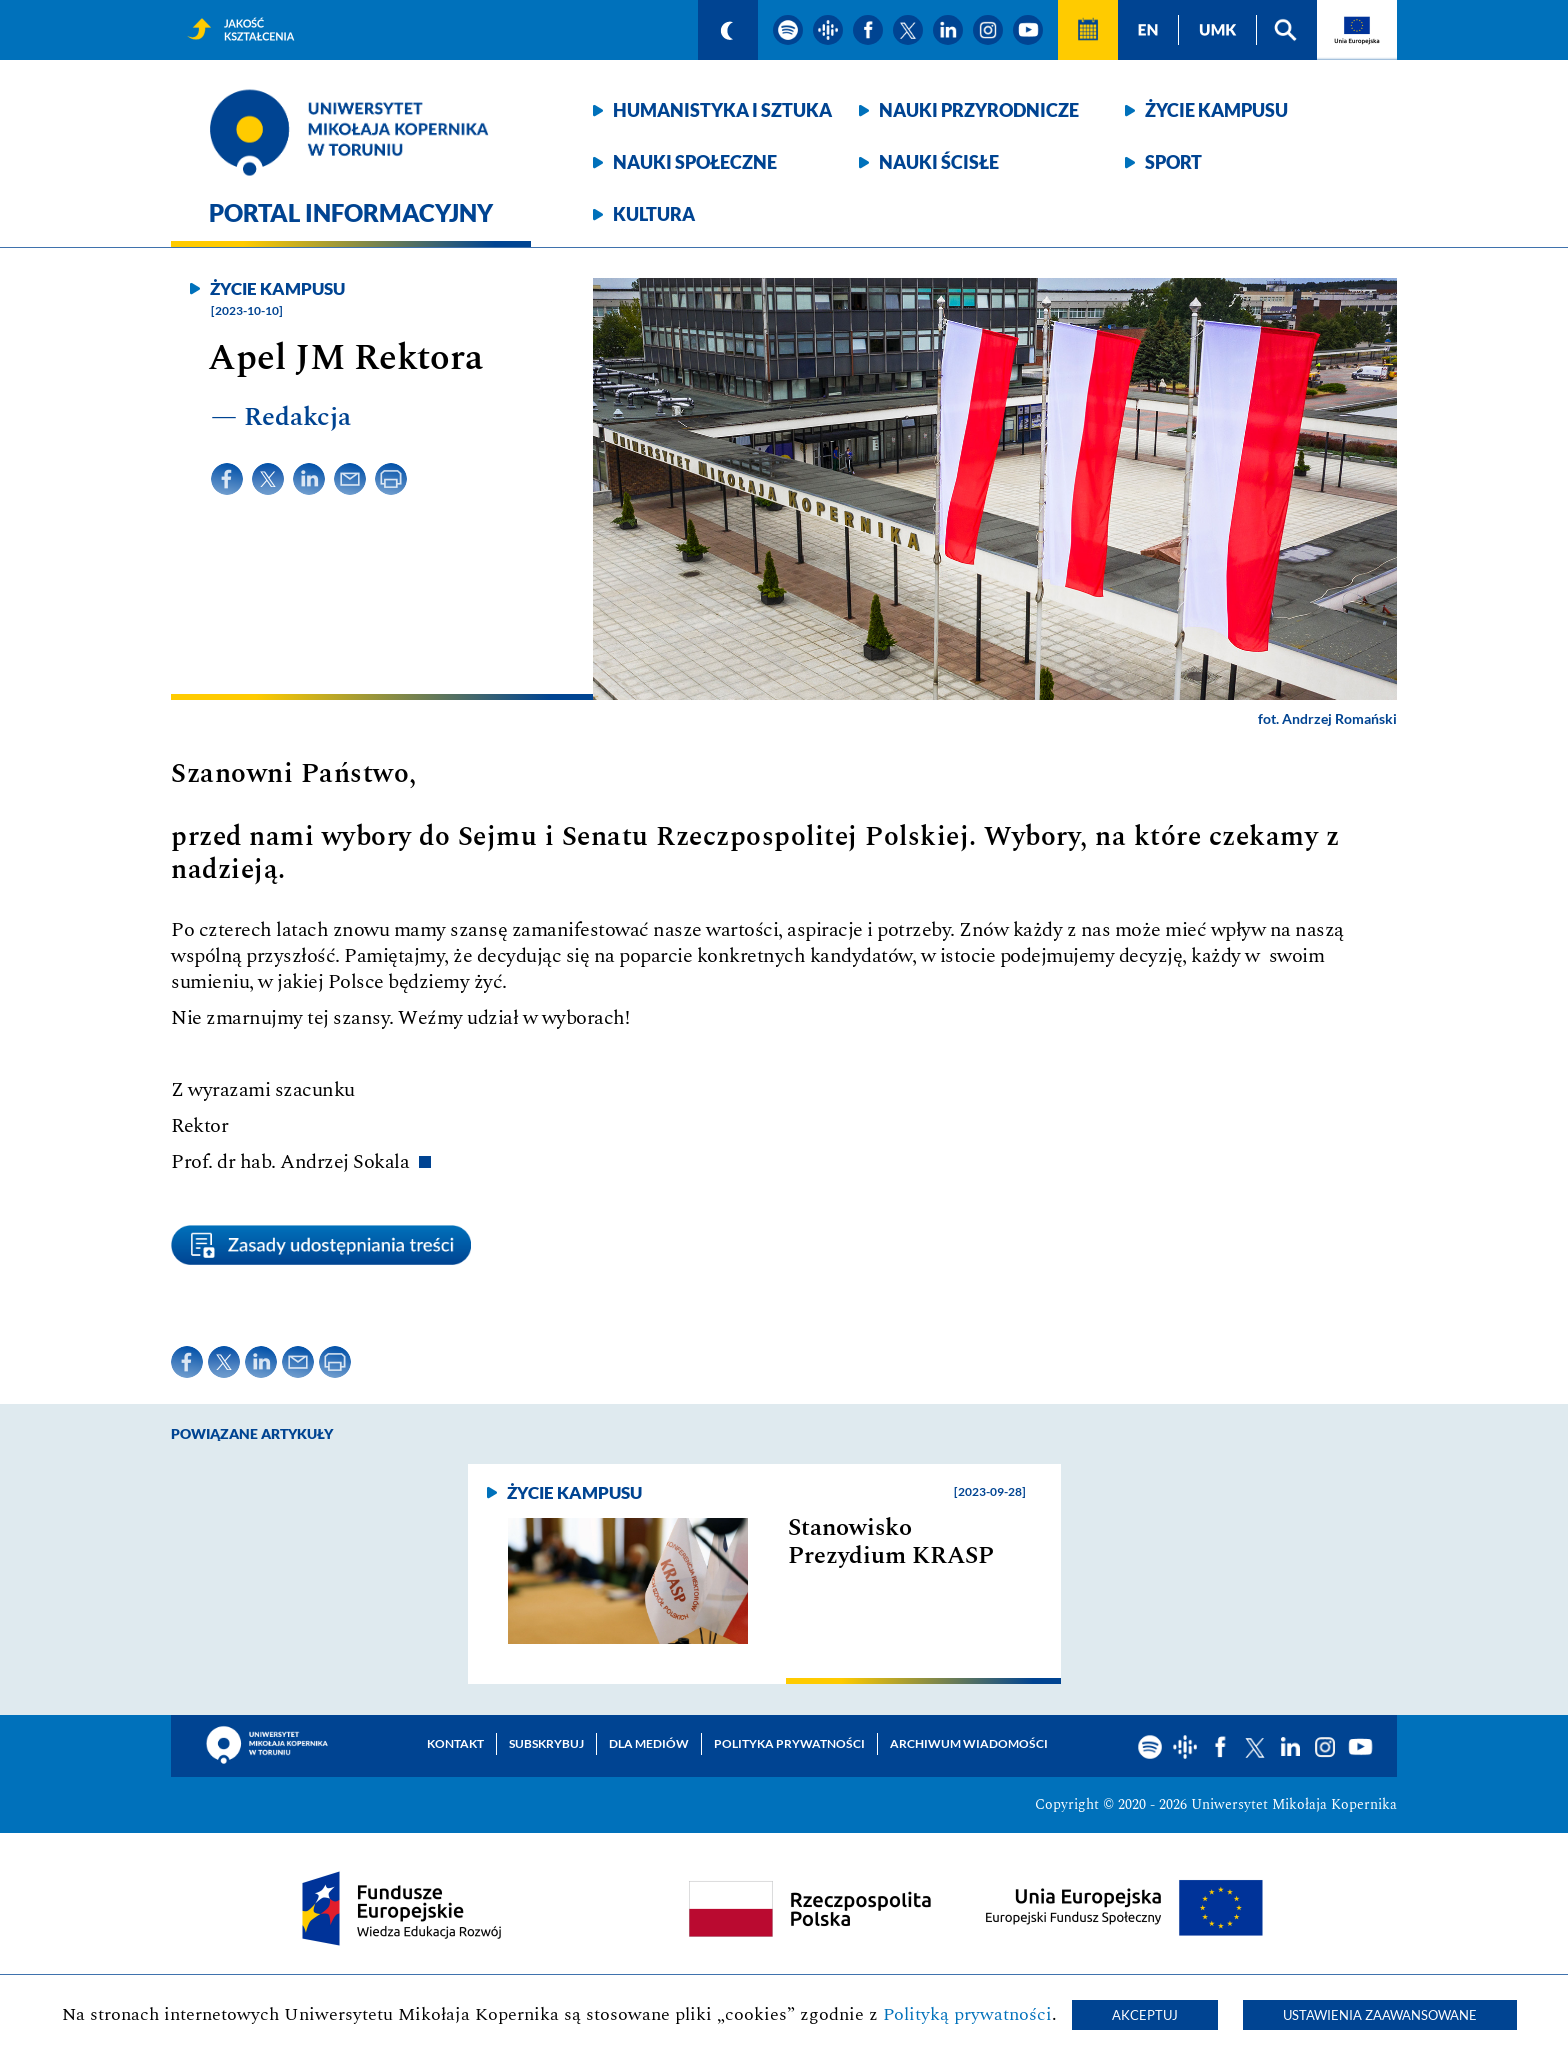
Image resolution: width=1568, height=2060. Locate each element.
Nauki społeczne (695, 162)
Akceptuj (1145, 2015)
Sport (1173, 162)
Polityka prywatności (789, 1743)
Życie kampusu (1216, 110)
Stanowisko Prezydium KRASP (891, 1542)
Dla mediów (649, 1743)
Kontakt (455, 1743)
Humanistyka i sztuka (722, 110)
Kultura (654, 214)
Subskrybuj (546, 1743)
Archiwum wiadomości (969, 1743)
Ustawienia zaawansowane (1380, 2015)
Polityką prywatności (967, 2014)
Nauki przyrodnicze (979, 110)
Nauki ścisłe (939, 162)
